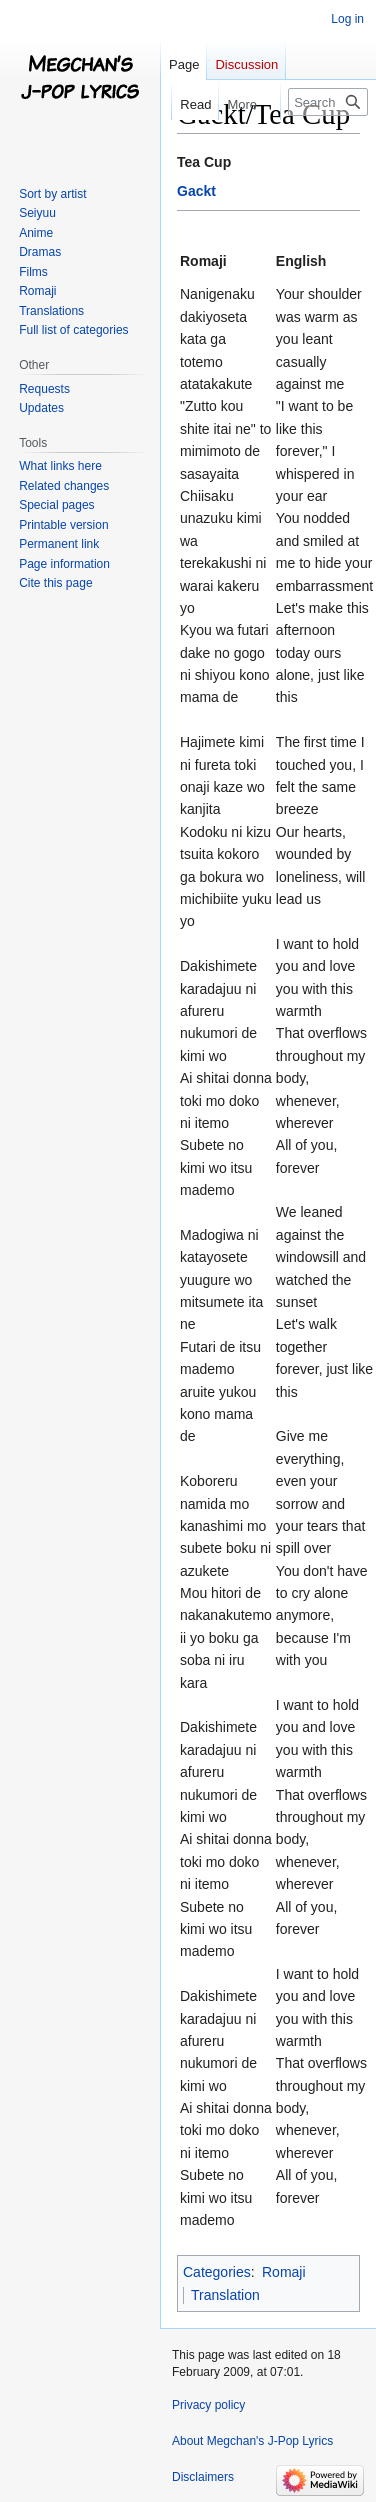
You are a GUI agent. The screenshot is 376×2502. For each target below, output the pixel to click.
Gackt (196, 191)
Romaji (284, 2272)
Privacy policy (208, 2405)
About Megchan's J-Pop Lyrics (252, 2441)
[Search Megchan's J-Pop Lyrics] (328, 102)
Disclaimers (203, 2477)
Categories (217, 2272)
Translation (225, 2295)
